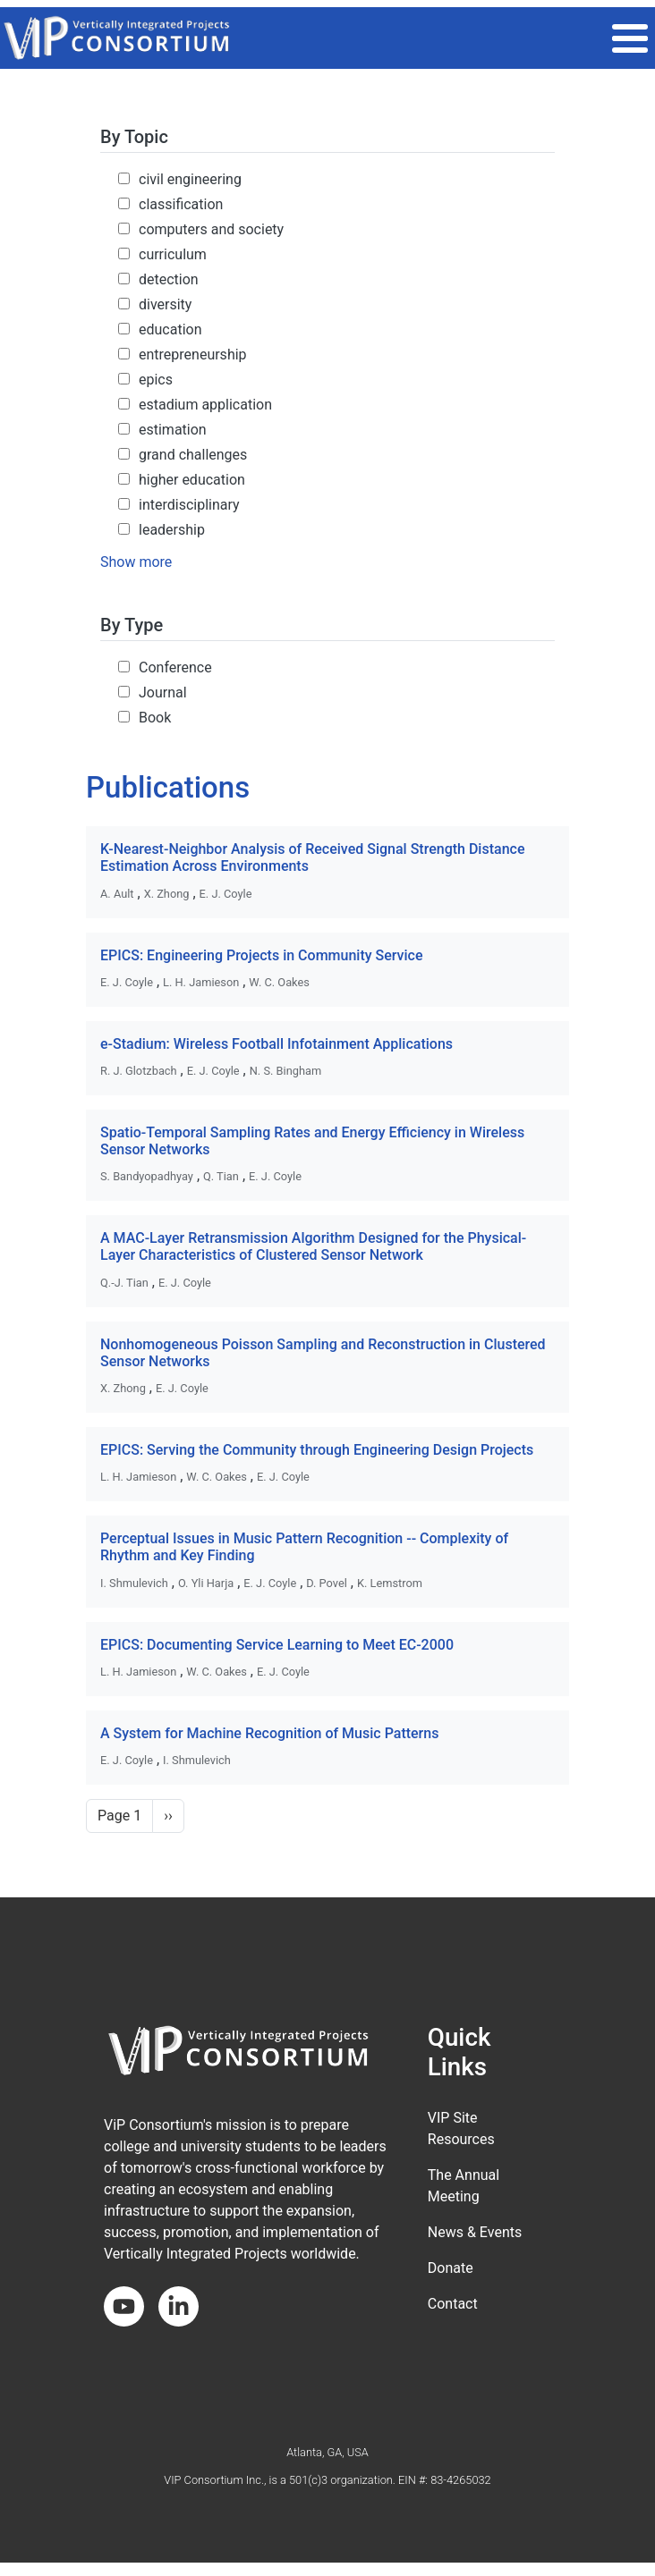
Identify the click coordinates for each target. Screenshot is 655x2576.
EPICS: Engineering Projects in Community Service (261, 955)
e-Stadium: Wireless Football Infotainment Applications (276, 1043)
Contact (453, 2303)
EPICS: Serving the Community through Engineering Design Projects (316, 1449)
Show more (136, 561)
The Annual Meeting (463, 2185)
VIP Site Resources (461, 2128)
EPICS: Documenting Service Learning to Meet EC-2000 (277, 1644)
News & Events (475, 2232)
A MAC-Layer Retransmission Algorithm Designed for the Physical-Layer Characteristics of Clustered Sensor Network (313, 1246)
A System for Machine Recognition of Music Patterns (269, 1733)
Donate (450, 2267)
